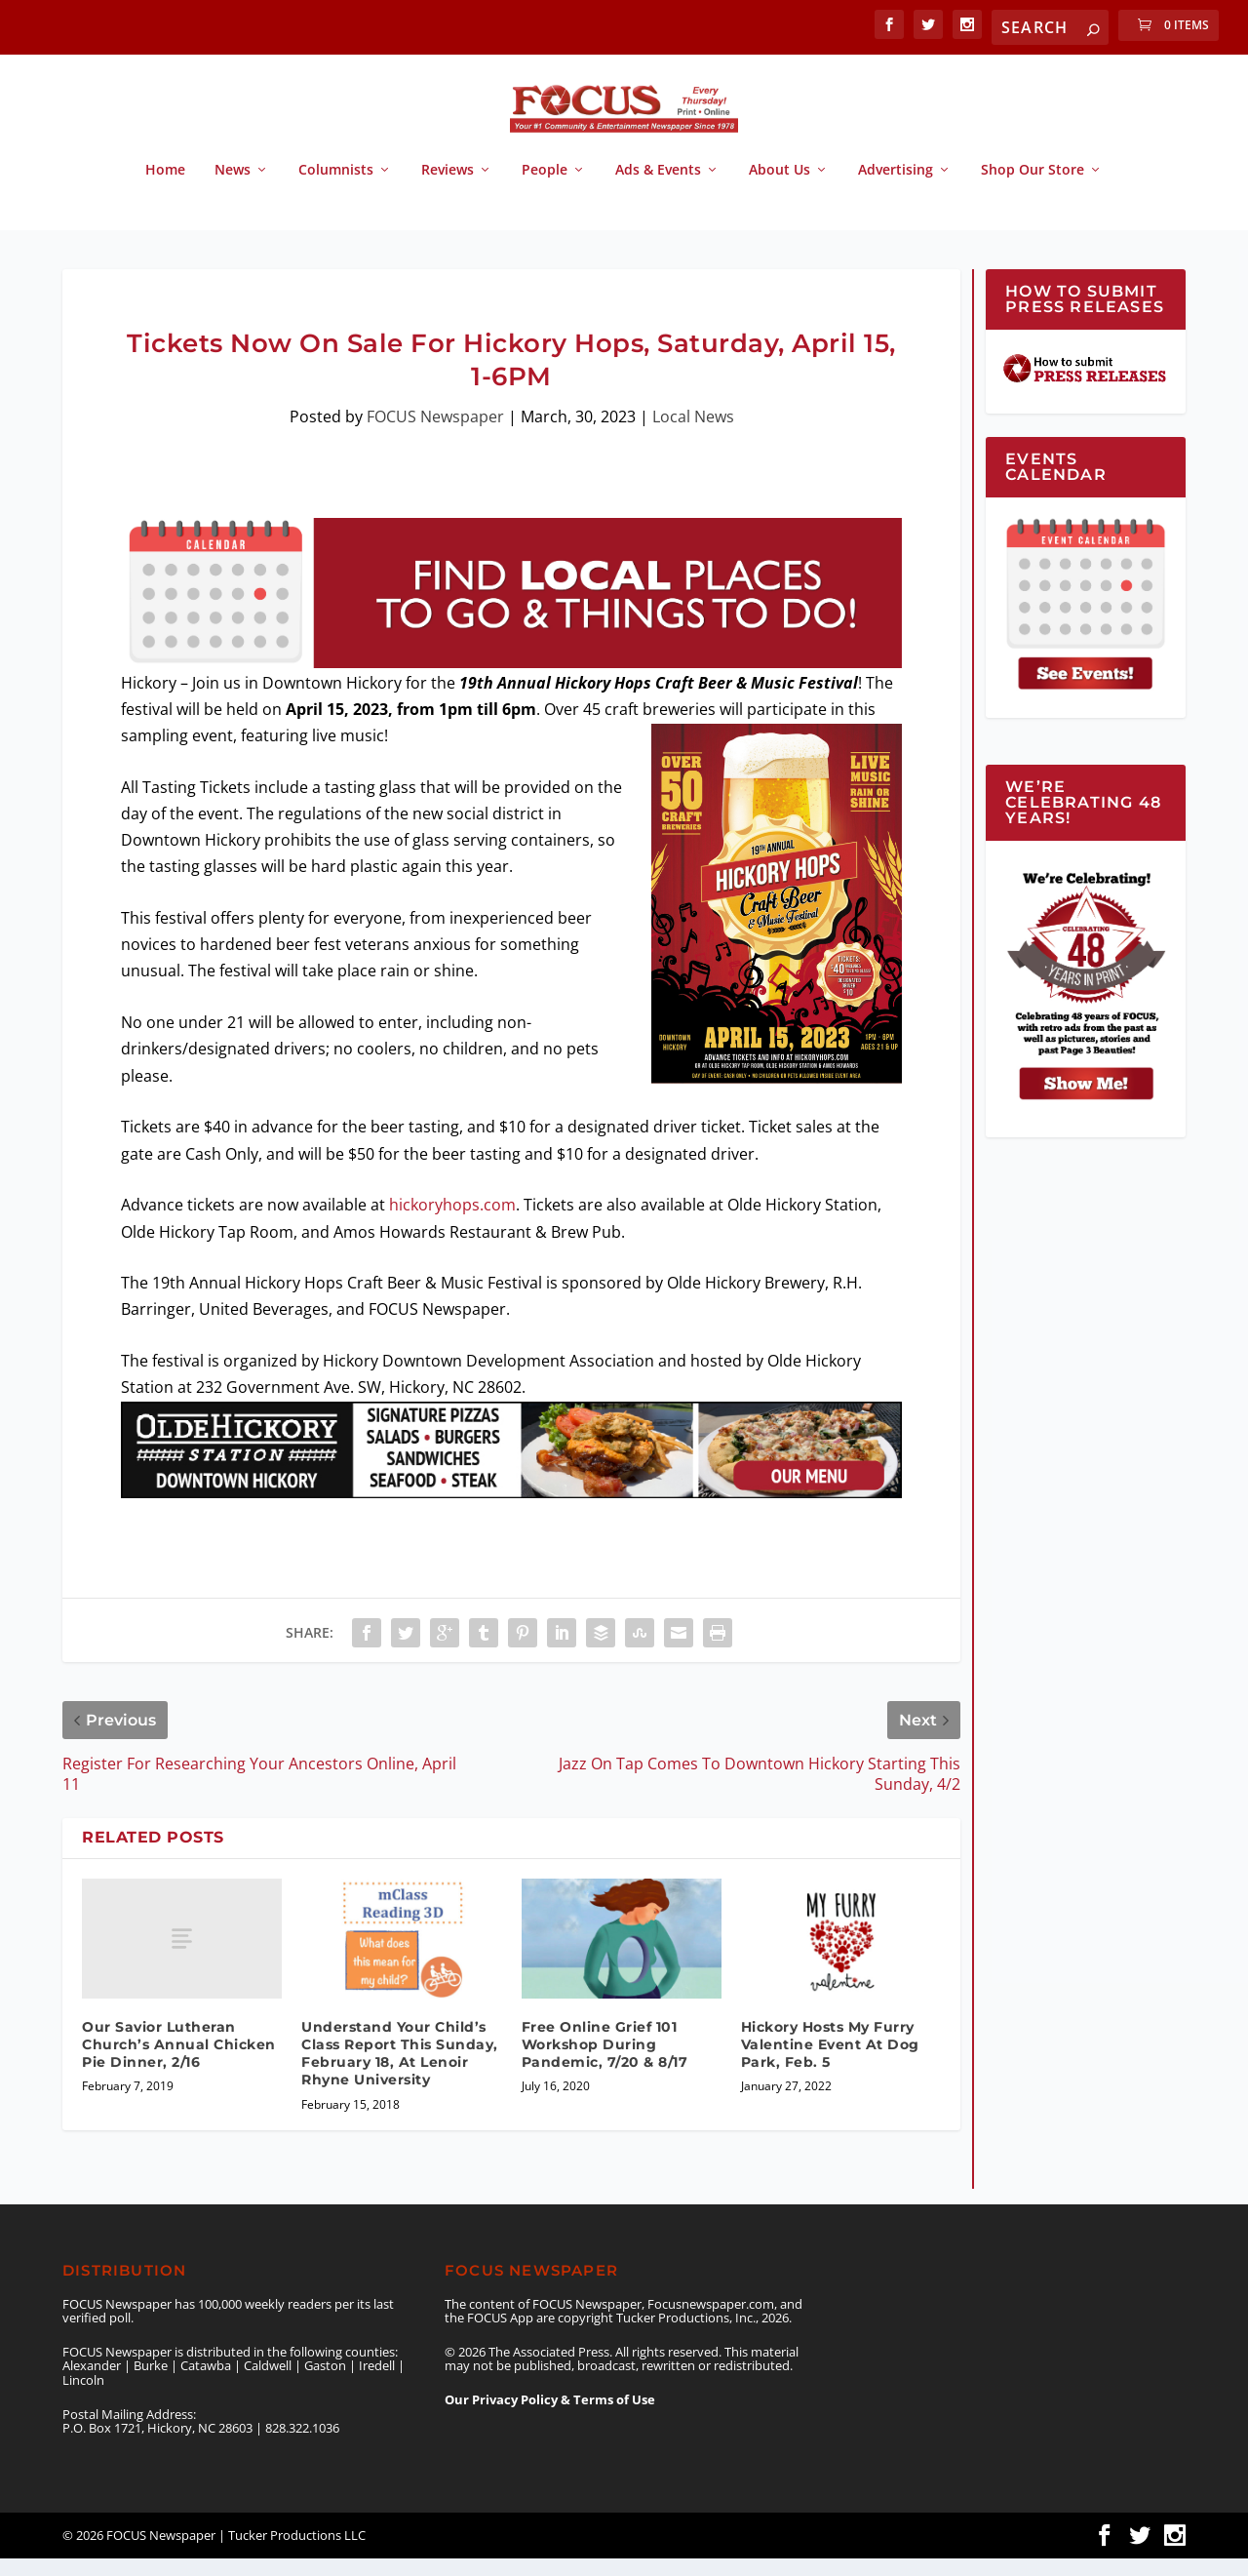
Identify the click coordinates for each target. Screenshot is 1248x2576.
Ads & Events (658, 187)
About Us (779, 187)
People (544, 187)
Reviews (447, 187)
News (232, 187)
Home (165, 187)
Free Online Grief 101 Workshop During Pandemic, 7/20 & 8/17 (605, 2062)
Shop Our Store (1032, 187)
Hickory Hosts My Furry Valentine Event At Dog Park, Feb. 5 (830, 2062)
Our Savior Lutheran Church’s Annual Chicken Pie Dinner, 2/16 (179, 2062)
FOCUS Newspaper (435, 434)
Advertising (895, 187)
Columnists (335, 187)
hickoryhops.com (452, 1222)
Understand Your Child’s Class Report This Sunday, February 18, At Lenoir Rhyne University (399, 2071)
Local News (693, 434)
